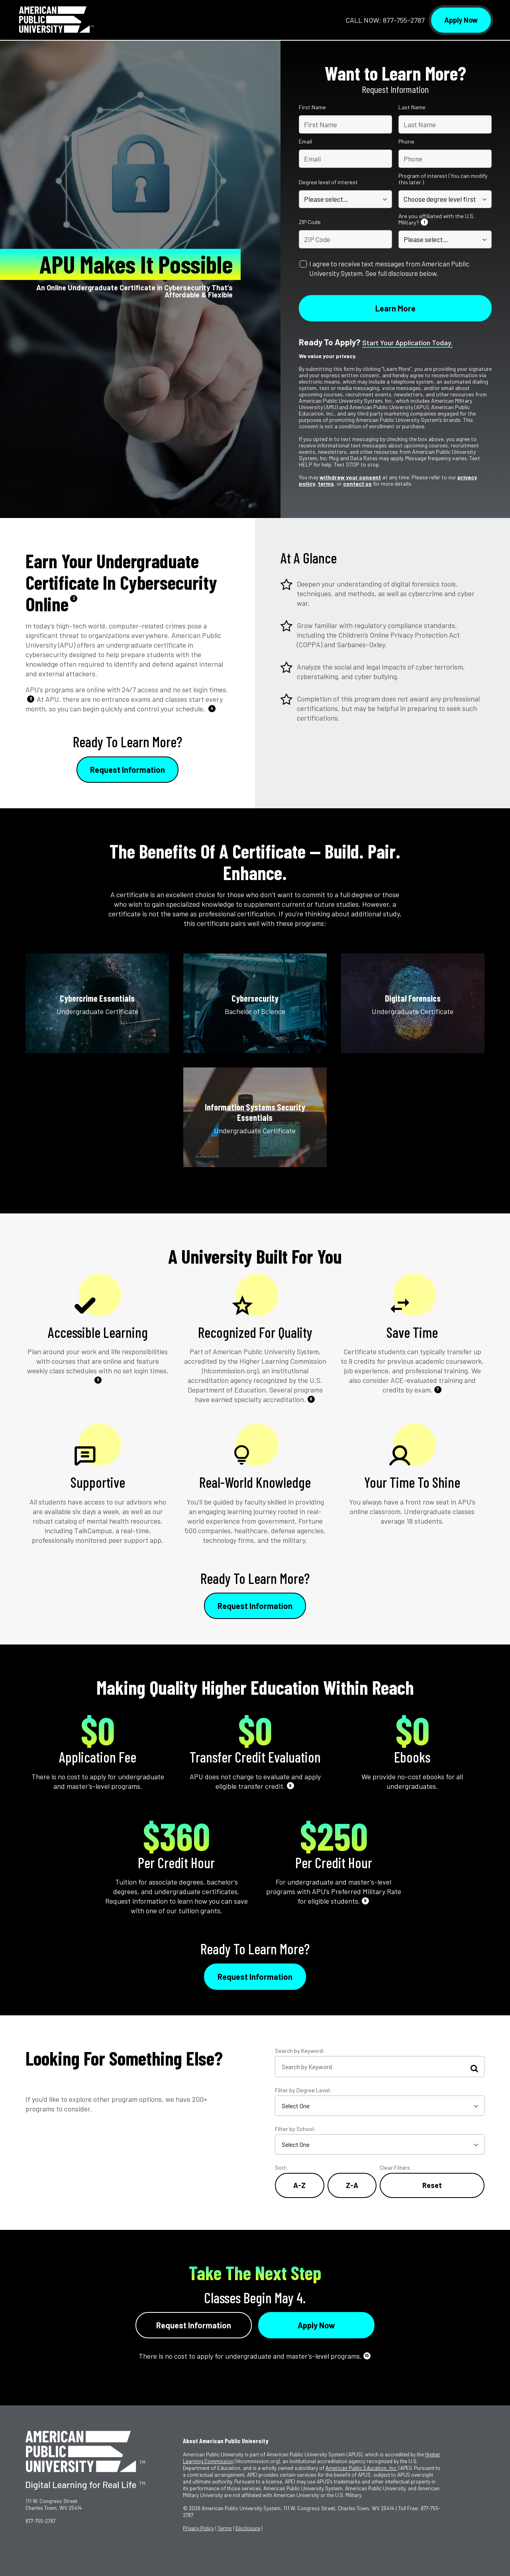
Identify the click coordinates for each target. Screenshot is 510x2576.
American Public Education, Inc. (361, 2467)
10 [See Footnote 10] (367, 2355)
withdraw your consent (350, 477)
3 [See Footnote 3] (30, 698)
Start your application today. (407, 343)
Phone (406, 141)
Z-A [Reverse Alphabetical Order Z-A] (352, 2185)
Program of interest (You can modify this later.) (443, 179)
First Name (312, 107)
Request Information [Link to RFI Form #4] (193, 2325)
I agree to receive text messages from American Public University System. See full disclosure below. (389, 268)
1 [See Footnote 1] (424, 222)
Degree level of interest (328, 182)
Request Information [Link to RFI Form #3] (255, 1976)
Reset (432, 2185)
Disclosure (247, 2528)
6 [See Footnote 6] (311, 1398)
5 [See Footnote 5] (98, 1379)
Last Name (412, 107)
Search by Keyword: (300, 2050)
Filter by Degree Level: (303, 2090)
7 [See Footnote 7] (438, 1389)
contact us (357, 483)
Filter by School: (295, 2128)
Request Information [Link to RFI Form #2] (255, 1606)
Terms (225, 2528)
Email (305, 141)
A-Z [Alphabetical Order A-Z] (299, 2185)
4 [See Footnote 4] (212, 708)
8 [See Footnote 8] (290, 1785)
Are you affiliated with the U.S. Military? (436, 219)
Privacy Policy (198, 2528)
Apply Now (461, 20)
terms (326, 483)
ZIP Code (310, 222)
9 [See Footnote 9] (365, 1900)
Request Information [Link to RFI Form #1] (127, 769)
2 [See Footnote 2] (74, 598)
